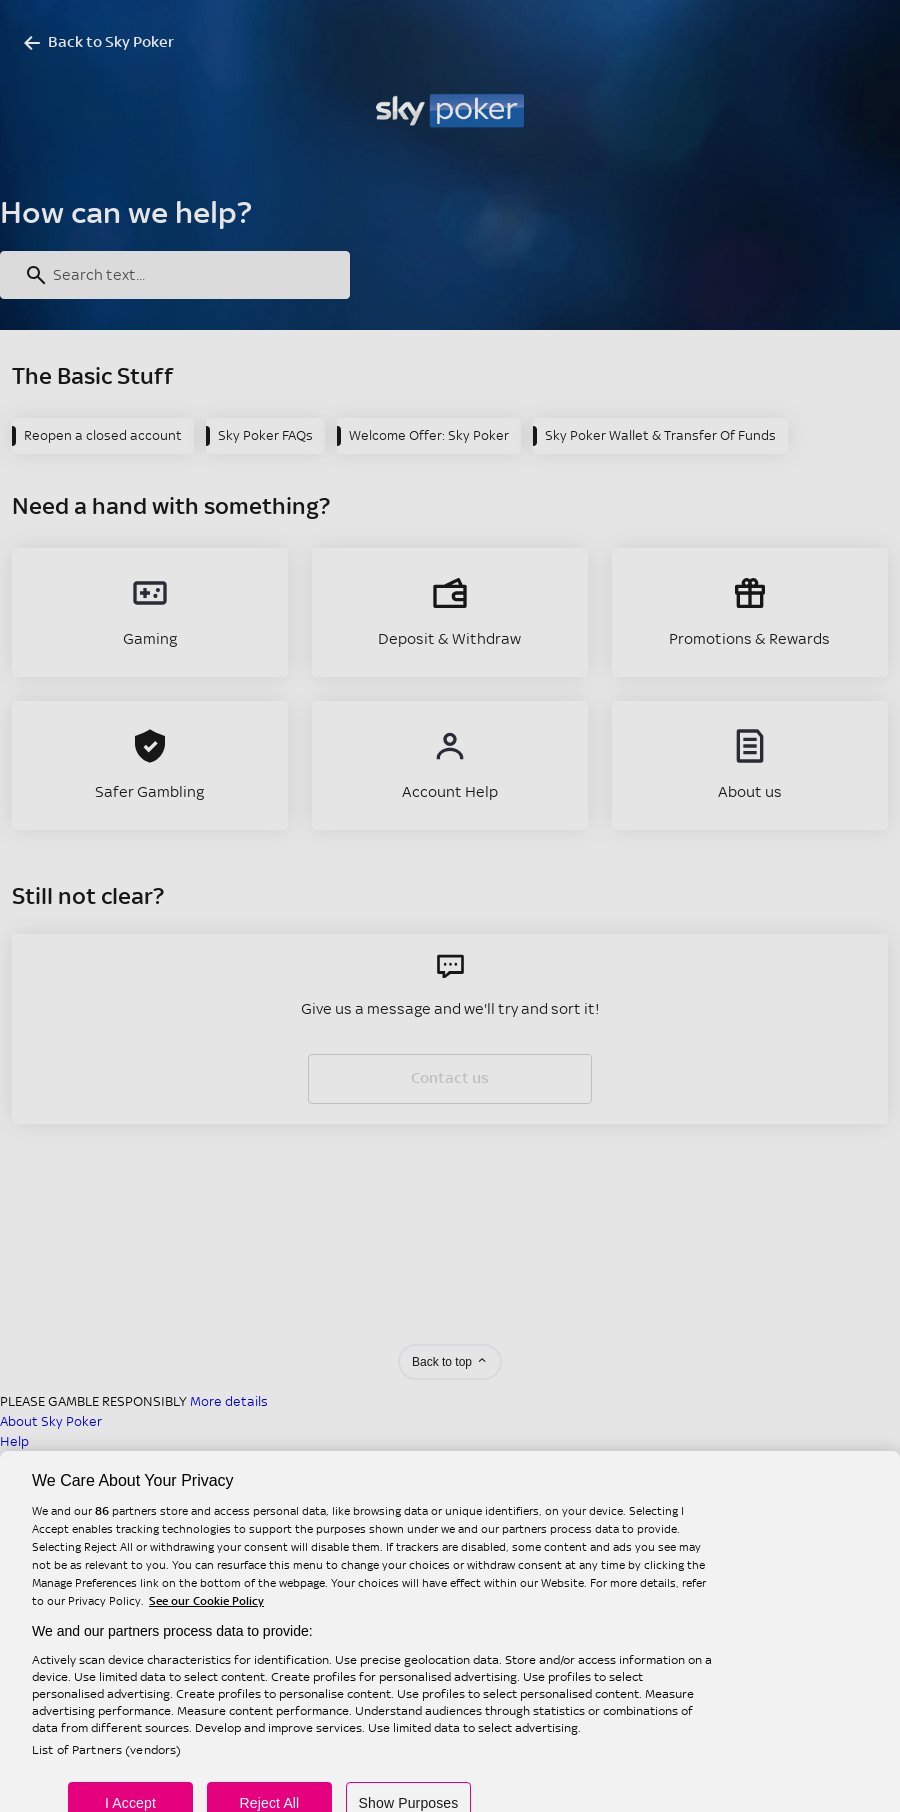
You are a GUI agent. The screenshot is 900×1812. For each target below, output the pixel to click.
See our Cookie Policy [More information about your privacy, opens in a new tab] (206, 1620)
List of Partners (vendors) (106, 1769)
